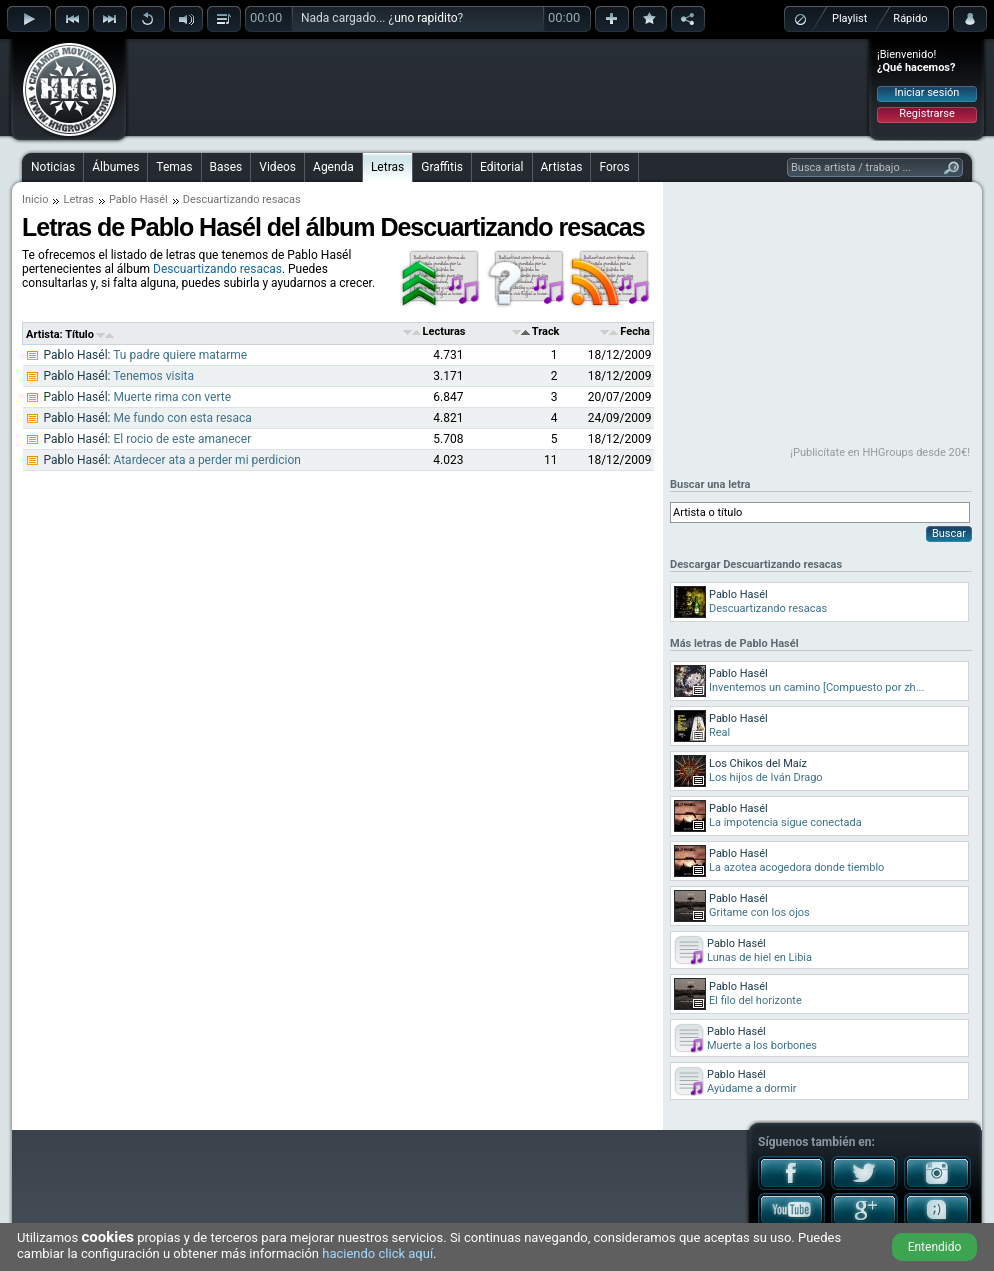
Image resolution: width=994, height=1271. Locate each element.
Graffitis (442, 167)
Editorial (501, 167)
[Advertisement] (498, 87)
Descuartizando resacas (217, 269)
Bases (226, 167)
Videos (277, 167)
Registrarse (926, 113)
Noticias (53, 167)
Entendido (935, 1247)
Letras (387, 167)
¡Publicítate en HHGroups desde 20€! (880, 452)
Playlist (849, 18)
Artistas (562, 167)
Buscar (949, 533)
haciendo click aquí (377, 1253)
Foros (614, 167)
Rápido (910, 18)
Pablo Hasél (138, 199)
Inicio (35, 199)
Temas (174, 167)
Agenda (333, 167)
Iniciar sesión (927, 92)
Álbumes (115, 167)
